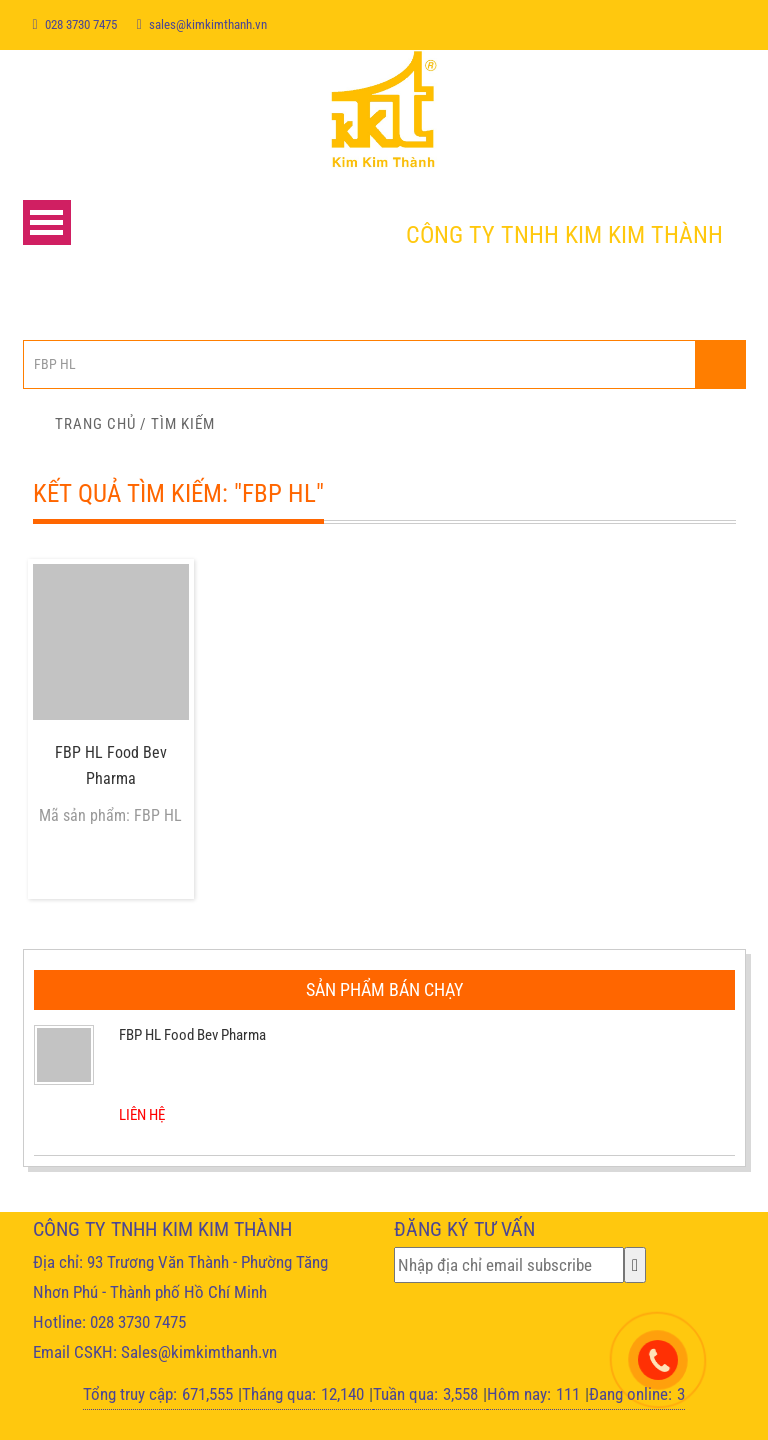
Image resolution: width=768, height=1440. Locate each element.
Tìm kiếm (183, 424)
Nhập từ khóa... (720, 364)
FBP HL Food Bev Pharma (111, 765)
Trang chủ (95, 424)
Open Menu (47, 222)
